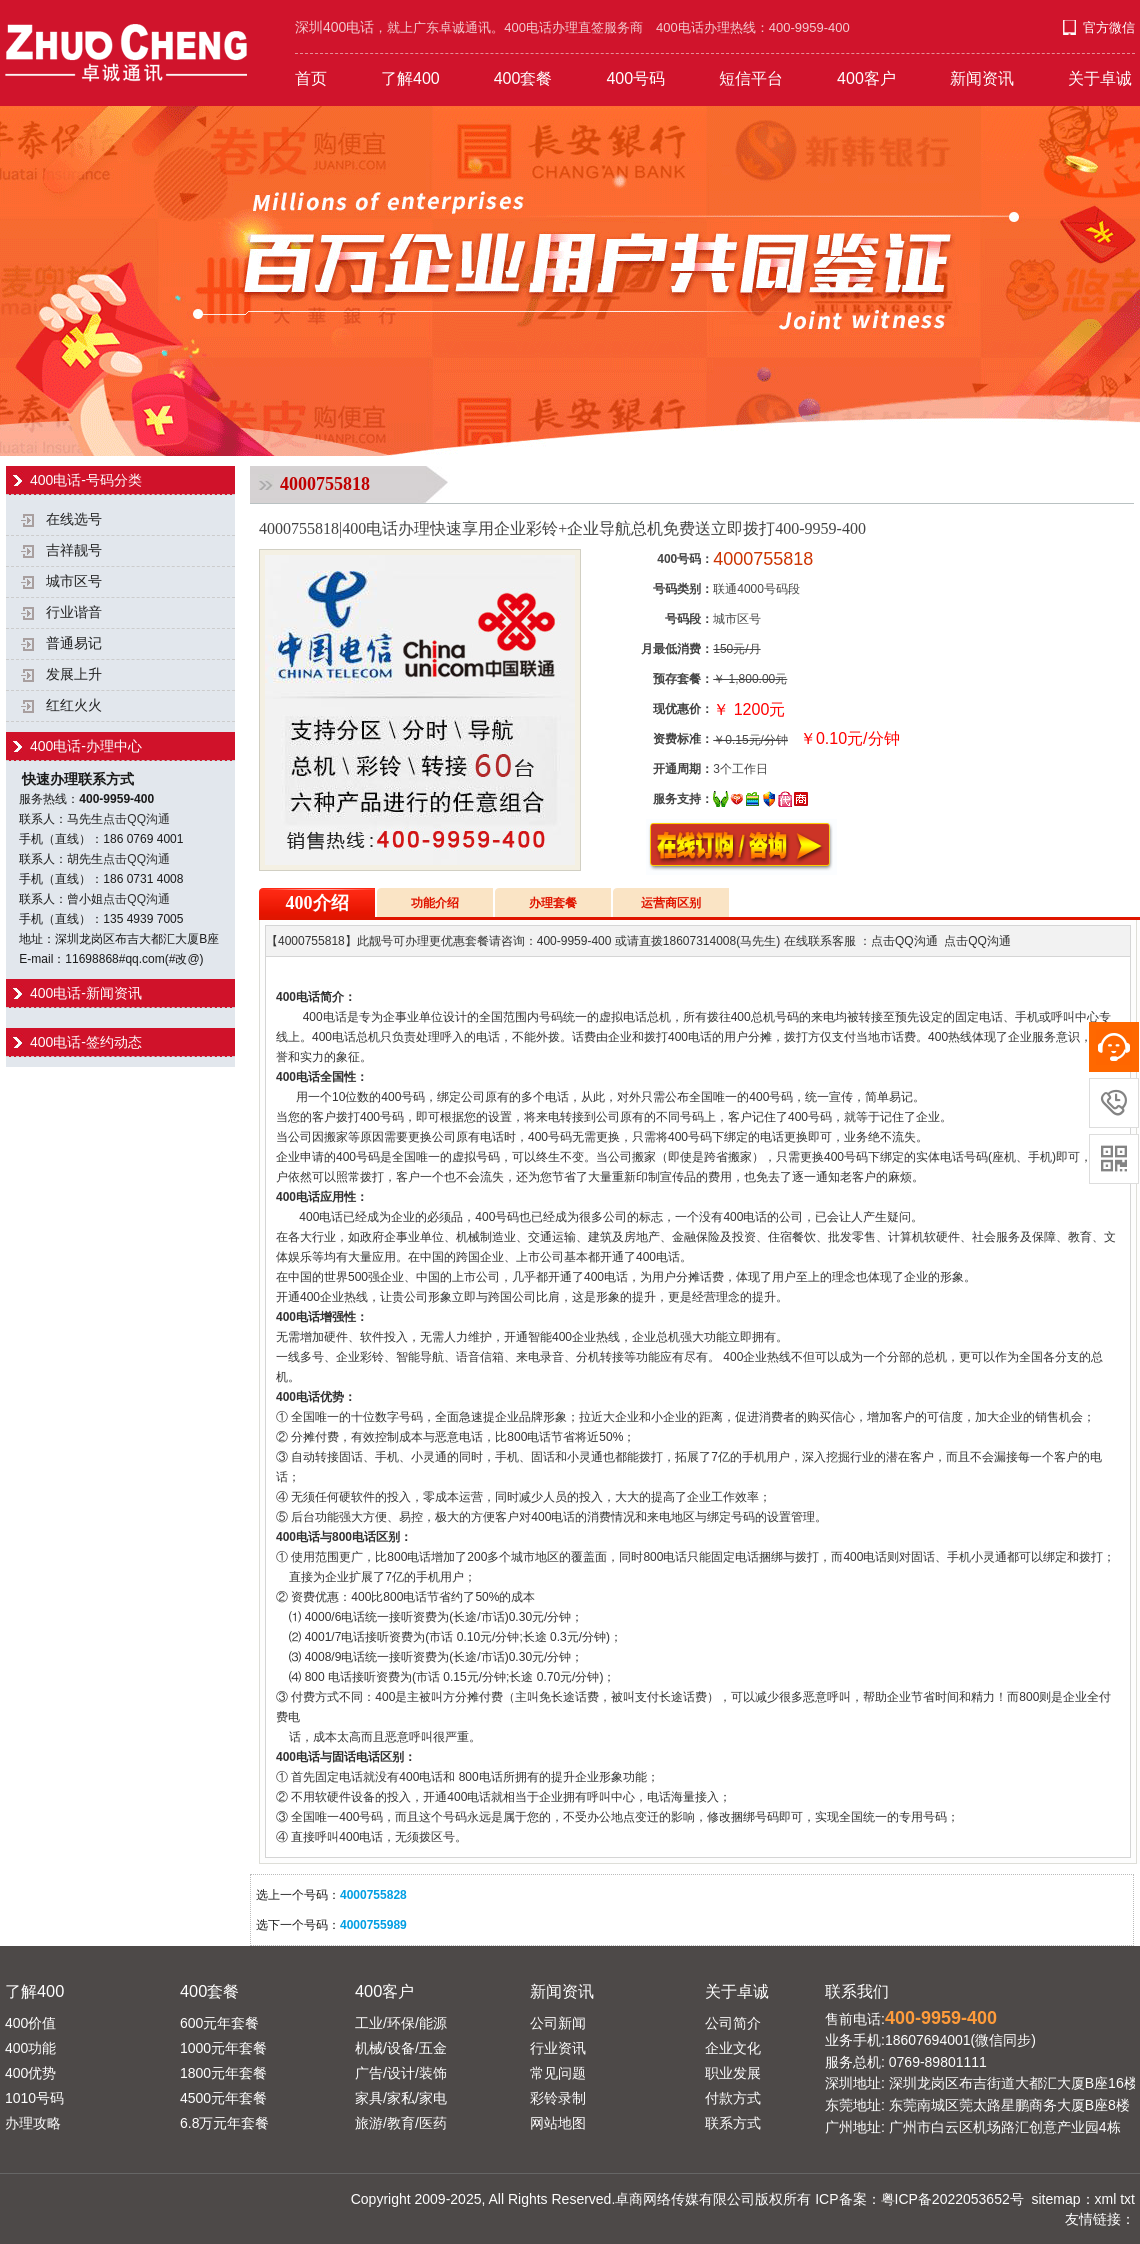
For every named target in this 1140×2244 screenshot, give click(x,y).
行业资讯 (558, 2048)
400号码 (635, 78)
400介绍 (317, 903)
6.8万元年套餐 (224, 2123)
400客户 (866, 78)
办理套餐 (553, 903)
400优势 (30, 2073)
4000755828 (373, 1895)
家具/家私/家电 (401, 2098)
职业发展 (733, 2073)
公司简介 (733, 2023)
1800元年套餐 (223, 2073)
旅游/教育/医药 (401, 2123)
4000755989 (373, 1925)
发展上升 (74, 674)
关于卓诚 (1100, 78)
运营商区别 (671, 903)
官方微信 (1109, 27)
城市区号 (74, 581)
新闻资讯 (982, 78)
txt (1127, 2199)
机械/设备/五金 (401, 2048)
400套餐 (523, 78)
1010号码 (34, 2098)
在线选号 (74, 519)
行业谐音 (74, 612)
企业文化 (733, 2048)
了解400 (410, 78)
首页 (311, 78)
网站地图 (558, 2123)
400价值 (30, 2023)
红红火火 (74, 705)
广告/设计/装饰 (401, 2073)
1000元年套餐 (223, 2048)
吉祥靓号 (74, 550)
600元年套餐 (219, 2023)
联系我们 (857, 1991)
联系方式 (733, 2123)
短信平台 (751, 78)
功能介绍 (435, 903)
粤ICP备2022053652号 (952, 2199)
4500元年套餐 (223, 2098)
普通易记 (74, 643)
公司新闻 (558, 2023)
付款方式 (733, 2098)
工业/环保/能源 (401, 2023)
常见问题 (558, 2073)
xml (1106, 2199)
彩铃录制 (558, 2098)
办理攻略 (33, 2123)
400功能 (30, 2048)
